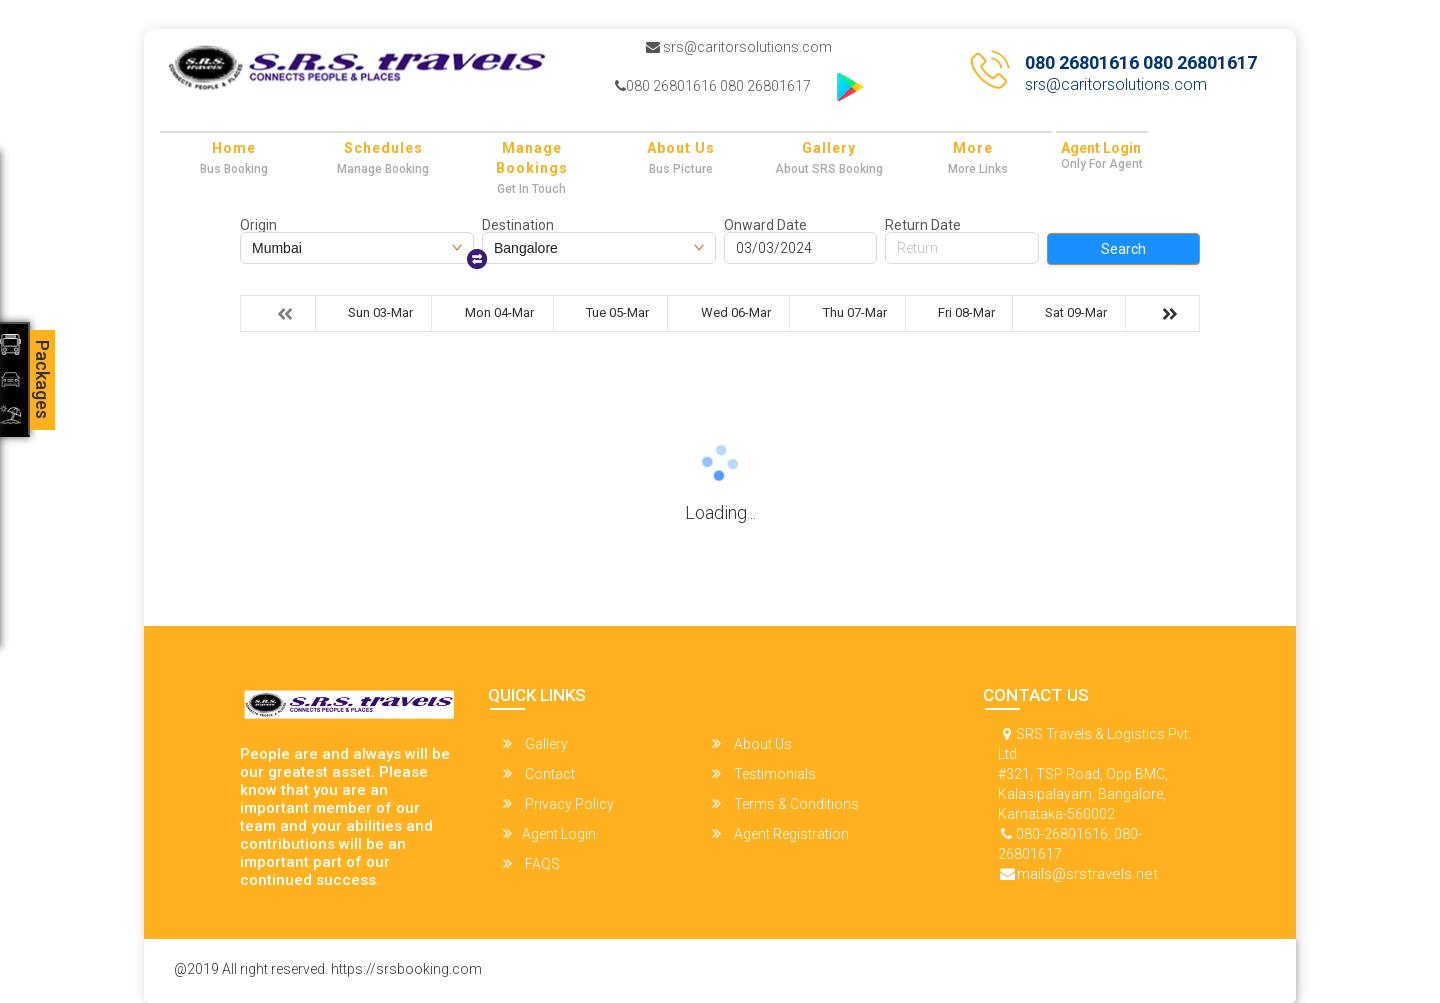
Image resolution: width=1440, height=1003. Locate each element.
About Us (681, 148)
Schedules (383, 148)
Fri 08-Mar (966, 312)
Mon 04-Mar (499, 312)
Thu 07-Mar (855, 312)
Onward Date (765, 225)
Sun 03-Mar (380, 312)
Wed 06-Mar (736, 312)
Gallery (829, 148)
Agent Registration (780, 833)
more (973, 148)
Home (234, 148)
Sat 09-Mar (1076, 312)
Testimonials (764, 773)
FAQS (531, 863)
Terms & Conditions (785, 803)
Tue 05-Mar (617, 312)
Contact (539, 773)
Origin (258, 225)
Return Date (923, 225)
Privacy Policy (558, 803)
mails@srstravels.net (1087, 874)
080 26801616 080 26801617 (713, 86)
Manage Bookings (532, 158)
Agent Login (1101, 148)
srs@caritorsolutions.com (739, 47)
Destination (518, 225)
